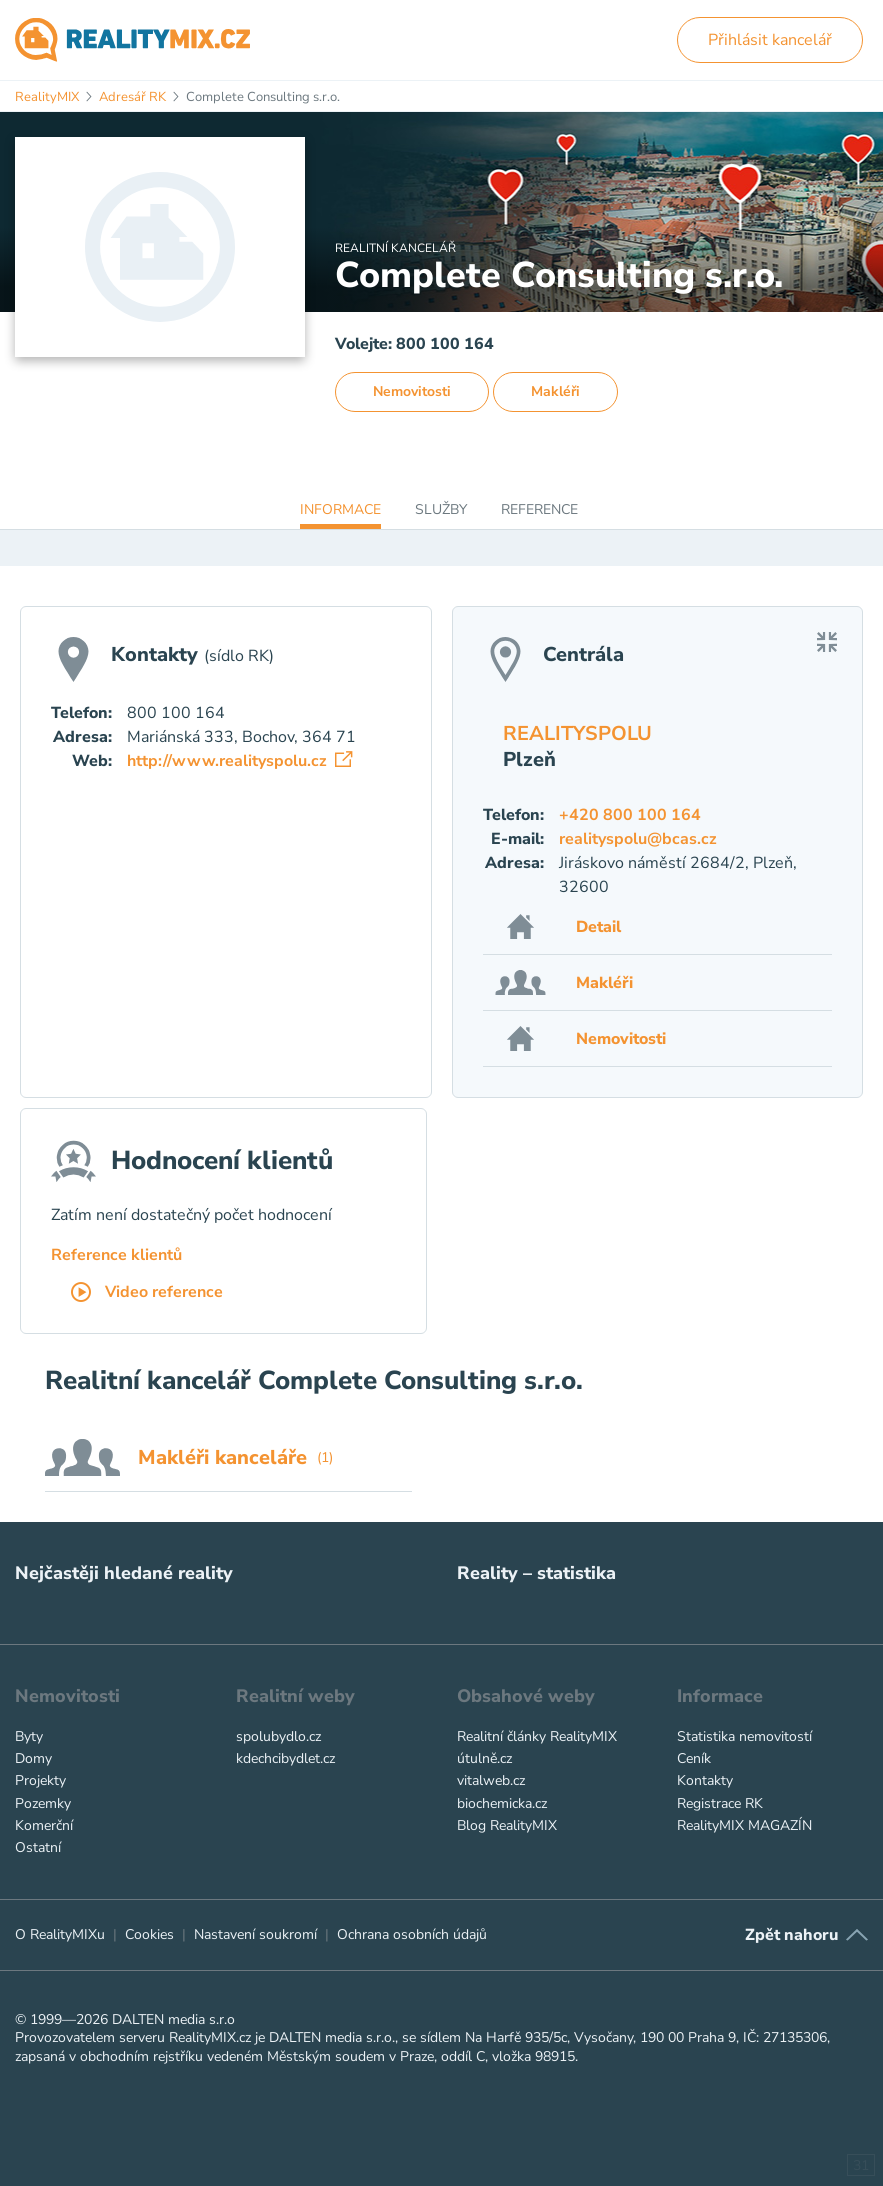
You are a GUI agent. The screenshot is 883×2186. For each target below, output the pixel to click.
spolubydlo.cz (278, 1736)
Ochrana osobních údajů (412, 1934)
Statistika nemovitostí (744, 1736)
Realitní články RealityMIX (537, 1736)
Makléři (555, 391)
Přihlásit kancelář (770, 40)
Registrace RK (720, 1803)
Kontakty (705, 1780)
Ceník (694, 1758)
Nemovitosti (412, 391)
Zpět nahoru (791, 1935)
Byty (29, 1736)
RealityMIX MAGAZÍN (744, 1825)
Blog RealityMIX (507, 1825)
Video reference (147, 1293)
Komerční (44, 1825)
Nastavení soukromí (255, 1934)
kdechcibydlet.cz (285, 1758)
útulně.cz (484, 1758)
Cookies (149, 1934)
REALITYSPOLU (577, 733)
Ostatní (38, 1847)
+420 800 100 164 (630, 815)
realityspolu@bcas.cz (638, 839)
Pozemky (43, 1803)
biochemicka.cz (502, 1803)
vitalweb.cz (491, 1780)
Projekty (40, 1780)
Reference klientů (116, 1255)
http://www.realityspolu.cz (239, 761)
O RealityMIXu (60, 1934)
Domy (33, 1758)
